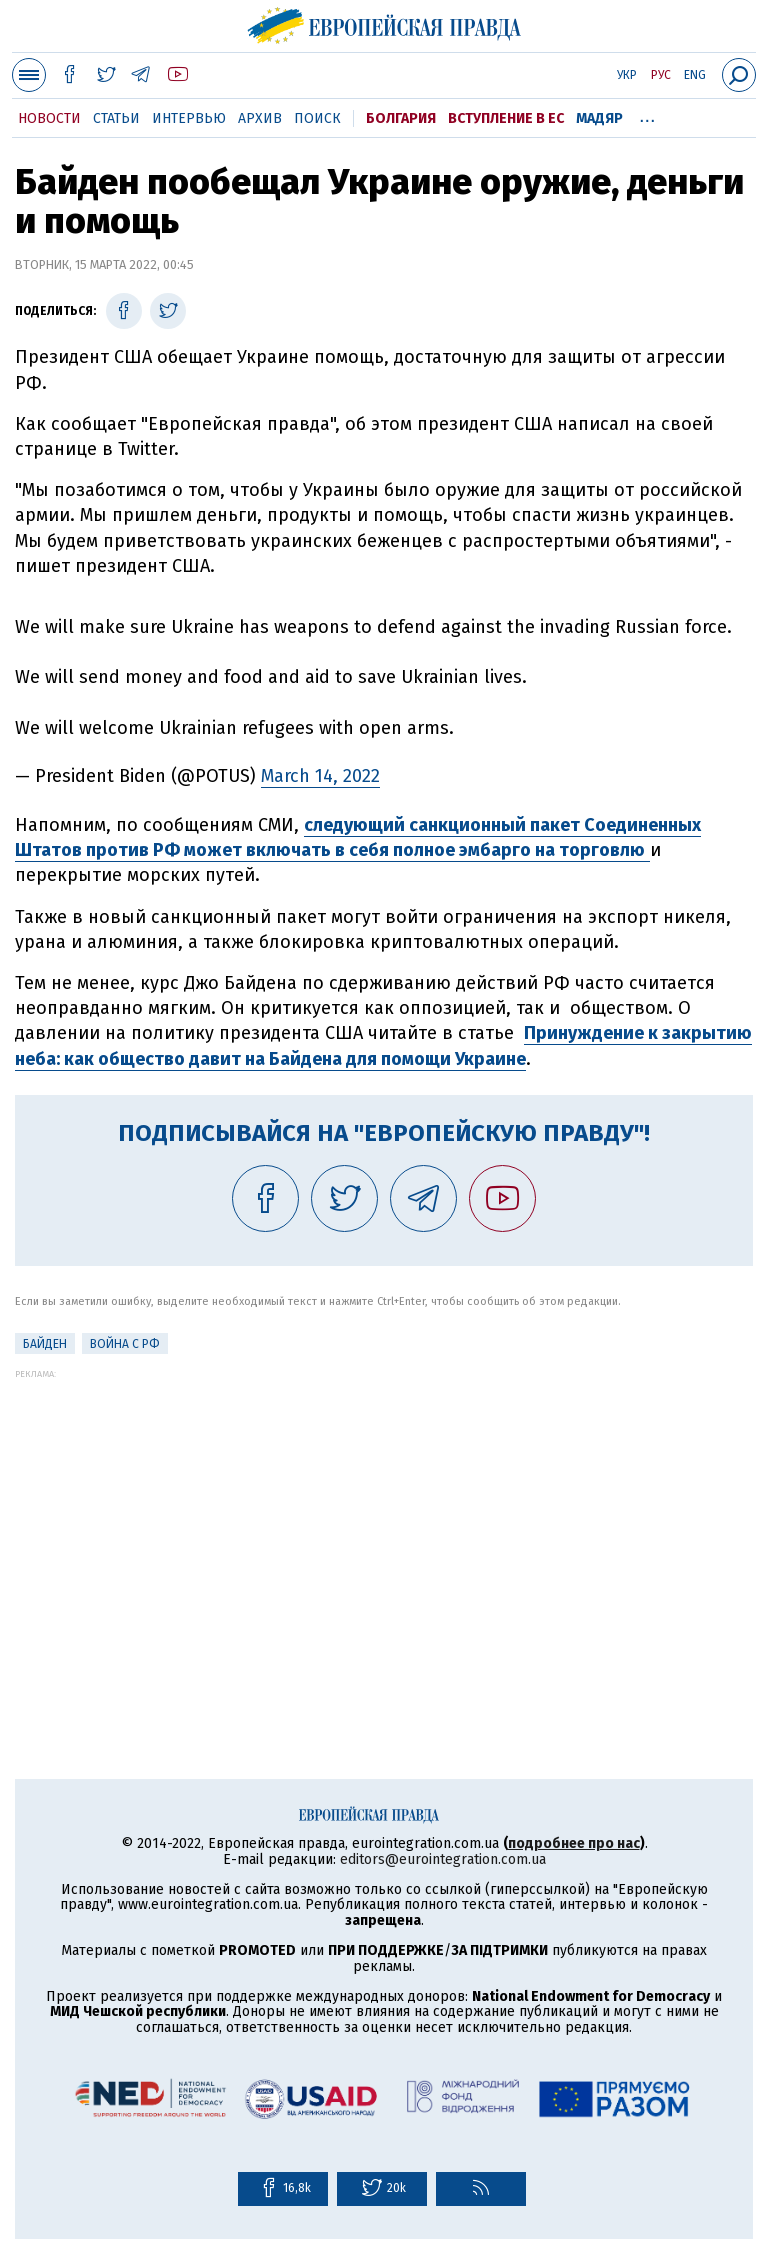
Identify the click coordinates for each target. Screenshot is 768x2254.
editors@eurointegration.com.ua (443, 1859)
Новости (49, 118)
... (647, 115)
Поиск (317, 118)
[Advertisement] (384, 1519)
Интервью (189, 118)
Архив (260, 118)
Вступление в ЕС (506, 118)
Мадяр (599, 118)
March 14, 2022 (320, 776)
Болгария (401, 118)
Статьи (116, 118)
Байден (45, 1344)
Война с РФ (125, 1344)
